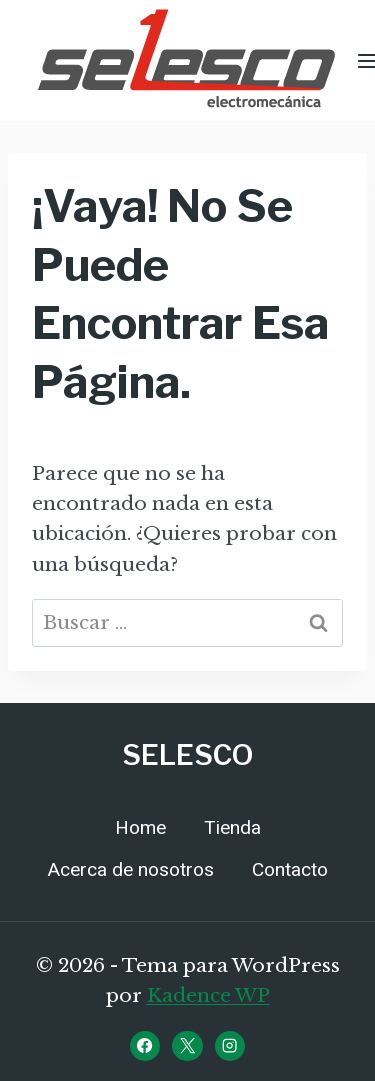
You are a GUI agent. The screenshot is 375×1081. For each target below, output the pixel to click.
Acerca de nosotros (131, 870)
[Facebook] (145, 1046)
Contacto (290, 870)
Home (140, 828)
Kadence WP (208, 995)
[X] (187, 1046)
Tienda (232, 828)
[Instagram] (230, 1046)
